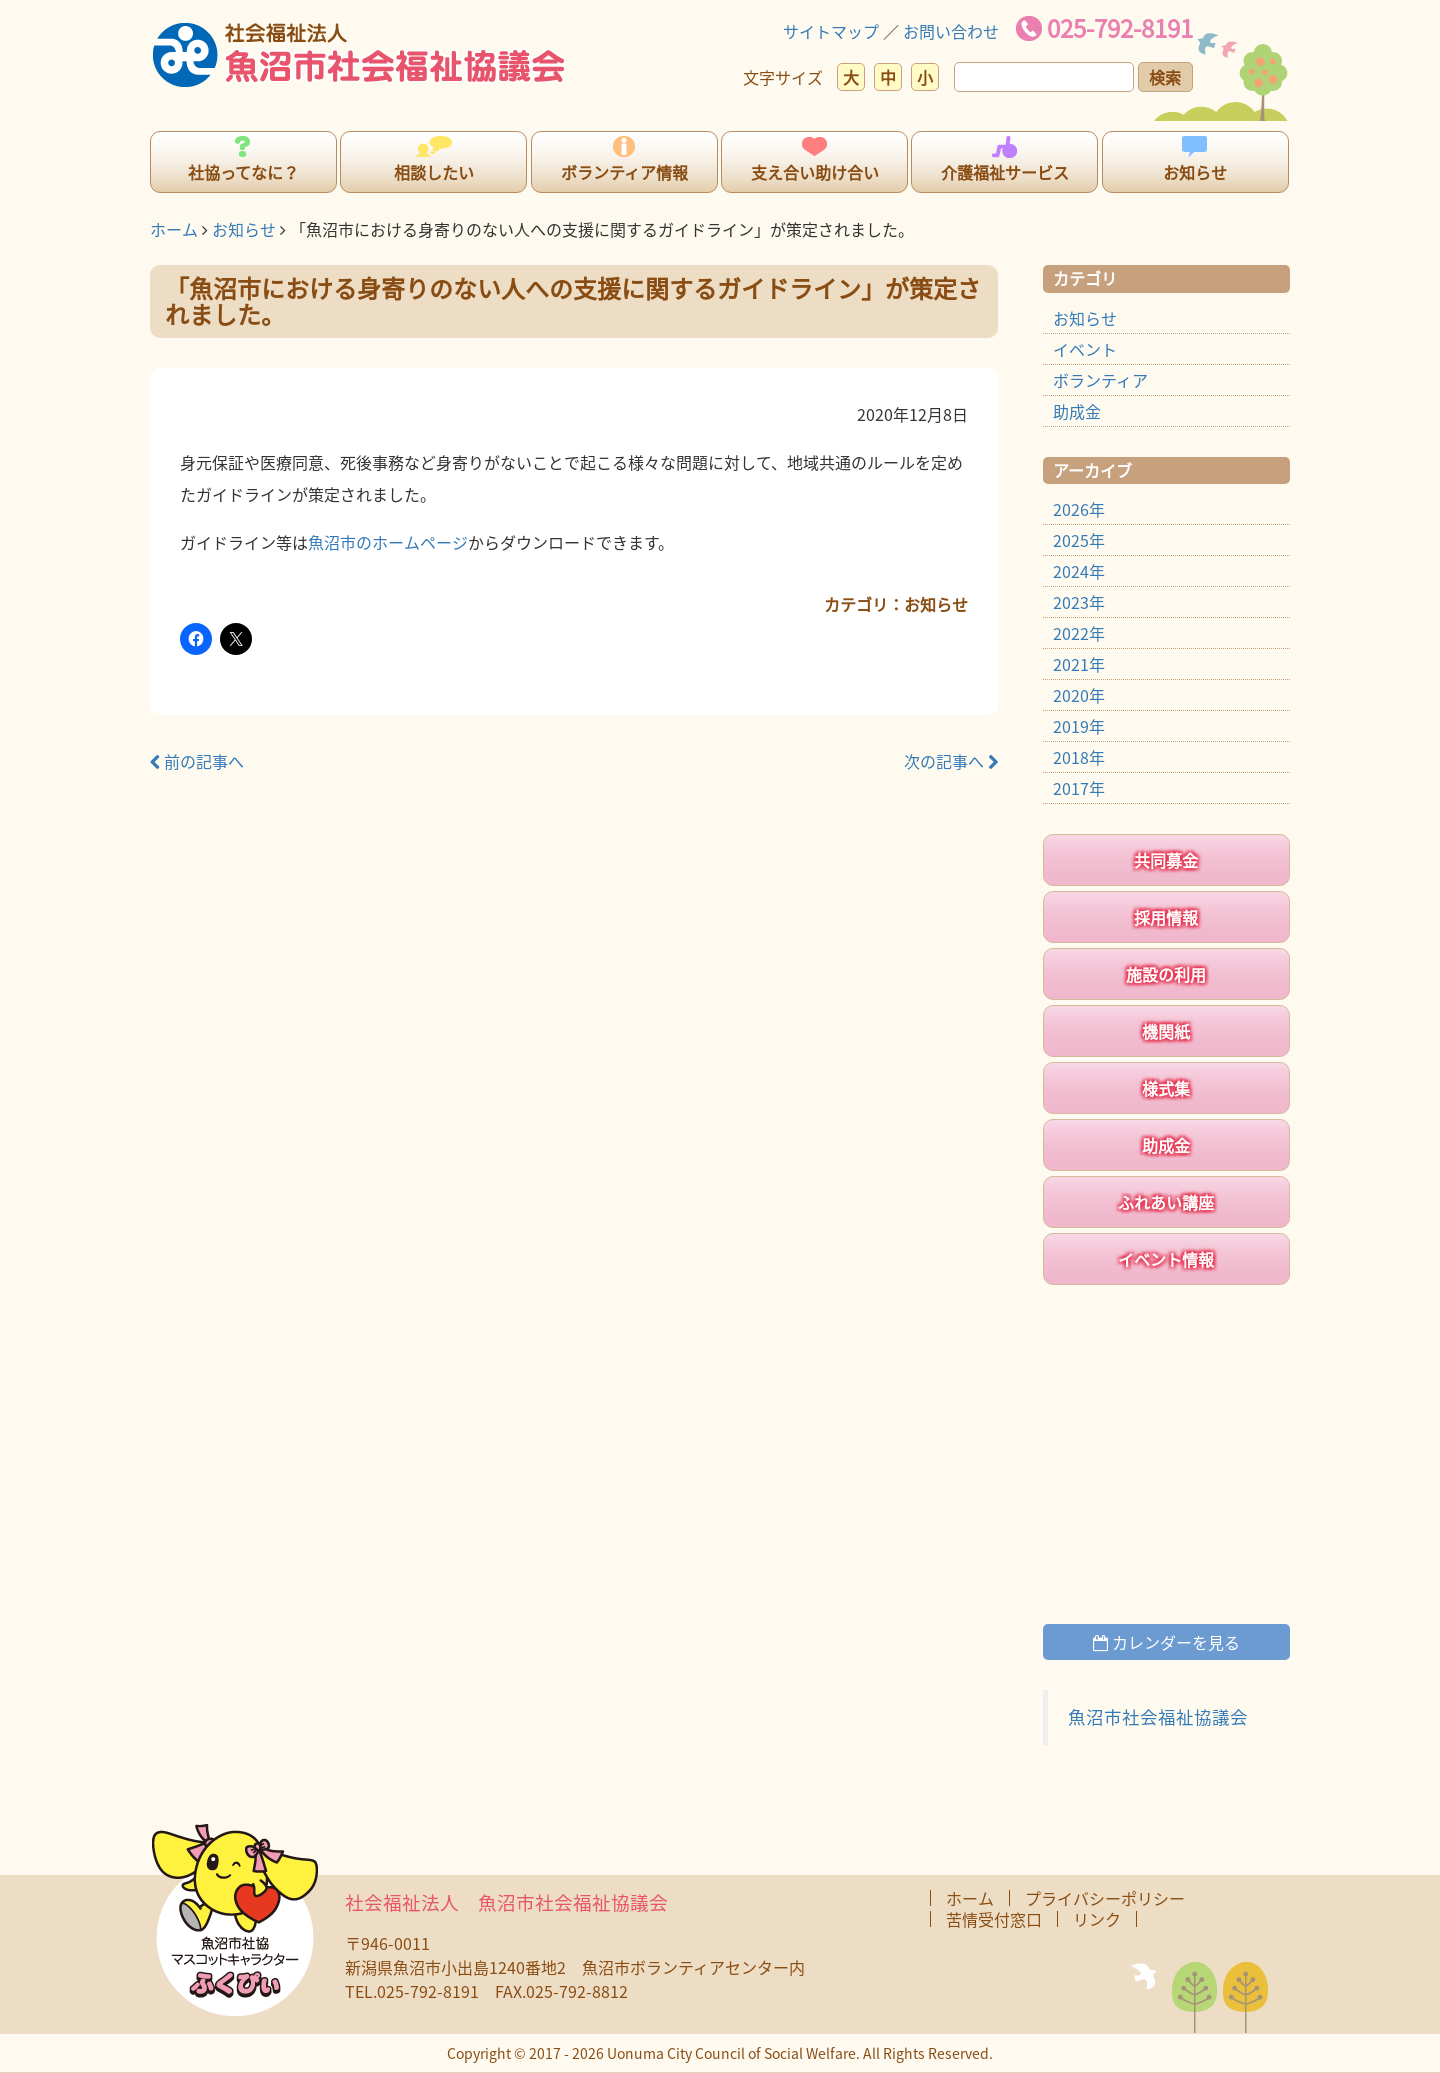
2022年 (1079, 633)
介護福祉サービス (1005, 172)
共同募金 (1166, 860)
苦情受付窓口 (994, 1919)
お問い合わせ (951, 31)
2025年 (1079, 540)
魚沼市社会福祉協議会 (1158, 1717)
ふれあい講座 (1166, 1202)
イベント (1085, 349)
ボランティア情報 (624, 172)
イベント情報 (1166, 1259)
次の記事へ (951, 761)
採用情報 (1166, 917)
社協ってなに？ (243, 172)
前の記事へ (197, 761)
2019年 (1079, 726)
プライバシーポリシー (1105, 1898)
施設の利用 (1166, 974)
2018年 (1079, 757)
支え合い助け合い (815, 172)
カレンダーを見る (1166, 1642)
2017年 (1079, 788)
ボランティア (1100, 380)
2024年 (1079, 571)
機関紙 (1166, 1031)
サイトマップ (831, 31)
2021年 (1079, 664)
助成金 (1077, 411)
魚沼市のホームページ (388, 542)
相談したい (434, 172)
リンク (1097, 1919)
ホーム (174, 229)
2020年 (1079, 695)
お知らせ (1195, 172)
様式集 (1166, 1088)
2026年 (1079, 509)
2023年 (1079, 602)
